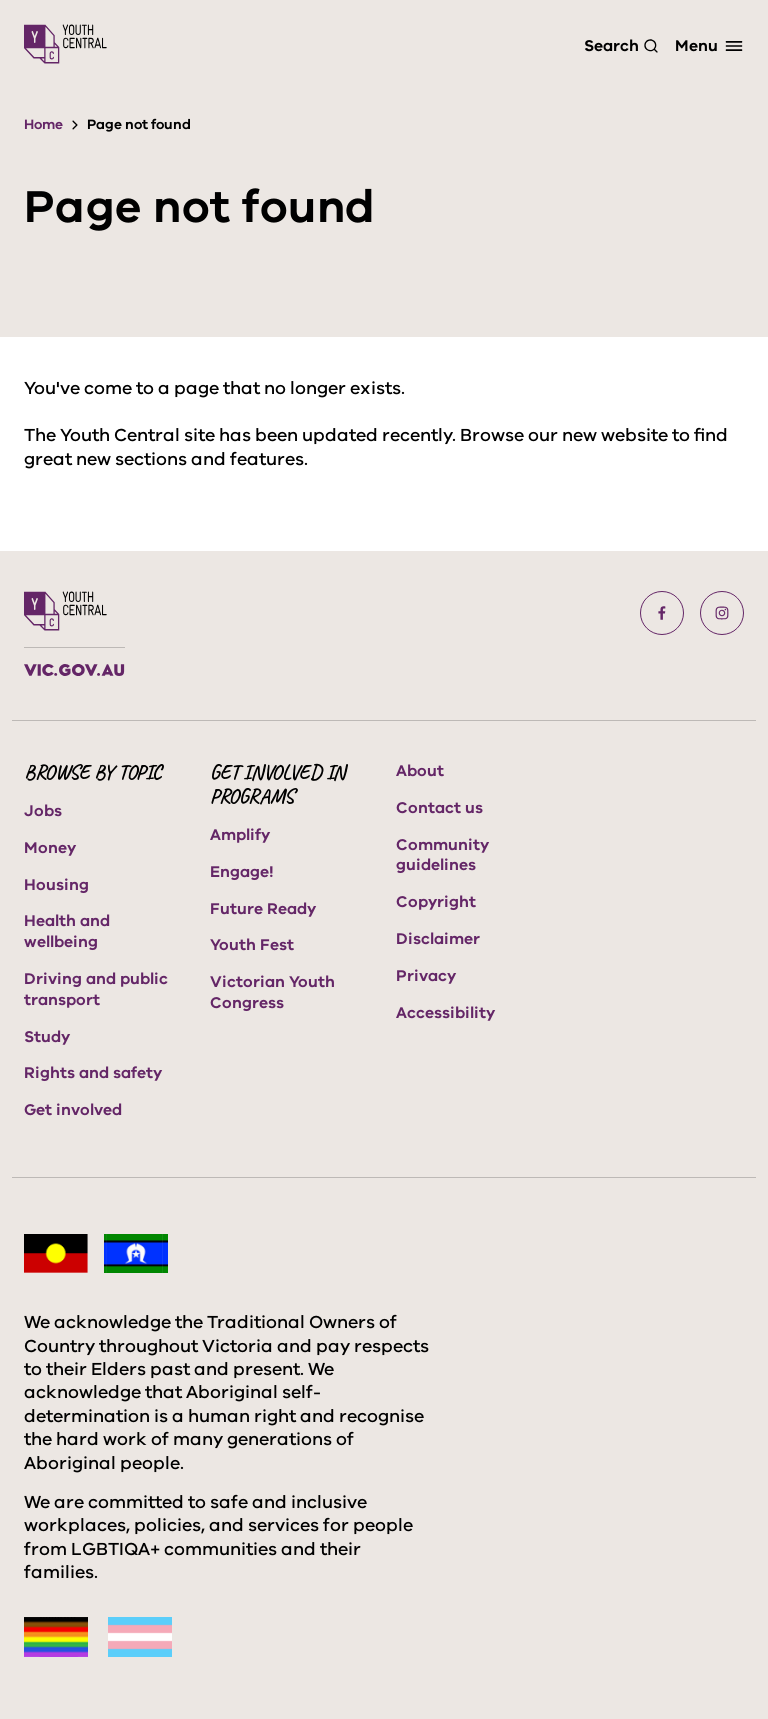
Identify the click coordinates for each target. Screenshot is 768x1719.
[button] (662, 613)
